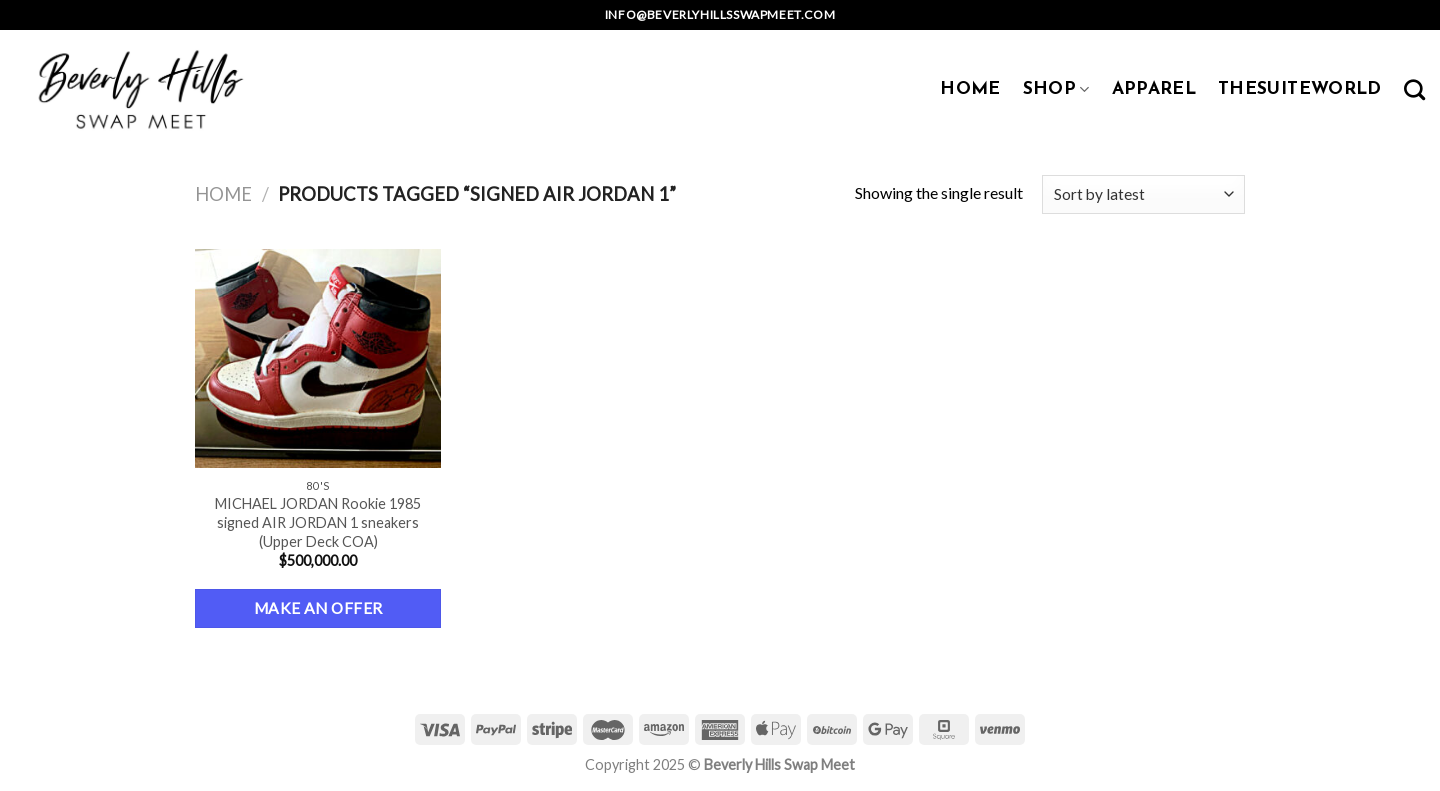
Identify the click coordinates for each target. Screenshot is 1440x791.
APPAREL (1154, 89)
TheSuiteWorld (1300, 89)
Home (223, 194)
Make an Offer (318, 608)
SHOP (1056, 89)
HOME (970, 89)
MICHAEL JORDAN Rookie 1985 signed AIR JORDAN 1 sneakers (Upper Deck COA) (318, 522)
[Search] (1414, 89)
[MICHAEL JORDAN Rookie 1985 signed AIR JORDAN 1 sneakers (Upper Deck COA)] (318, 359)
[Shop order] (1143, 194)
